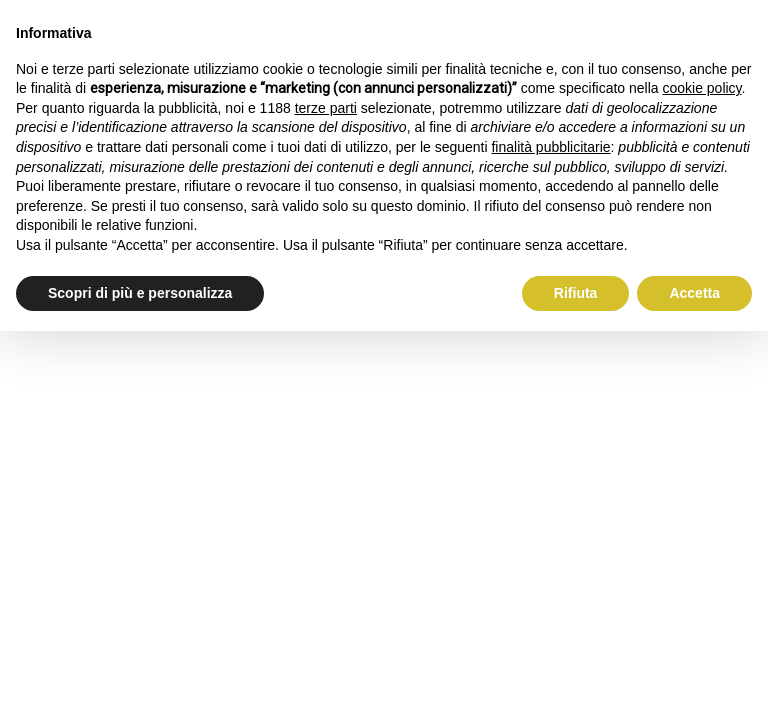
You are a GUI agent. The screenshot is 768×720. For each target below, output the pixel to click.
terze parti (326, 108)
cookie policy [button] (701, 88)
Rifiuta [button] (576, 293)
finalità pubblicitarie (550, 147)
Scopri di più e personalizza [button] (140, 293)
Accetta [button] (694, 293)
